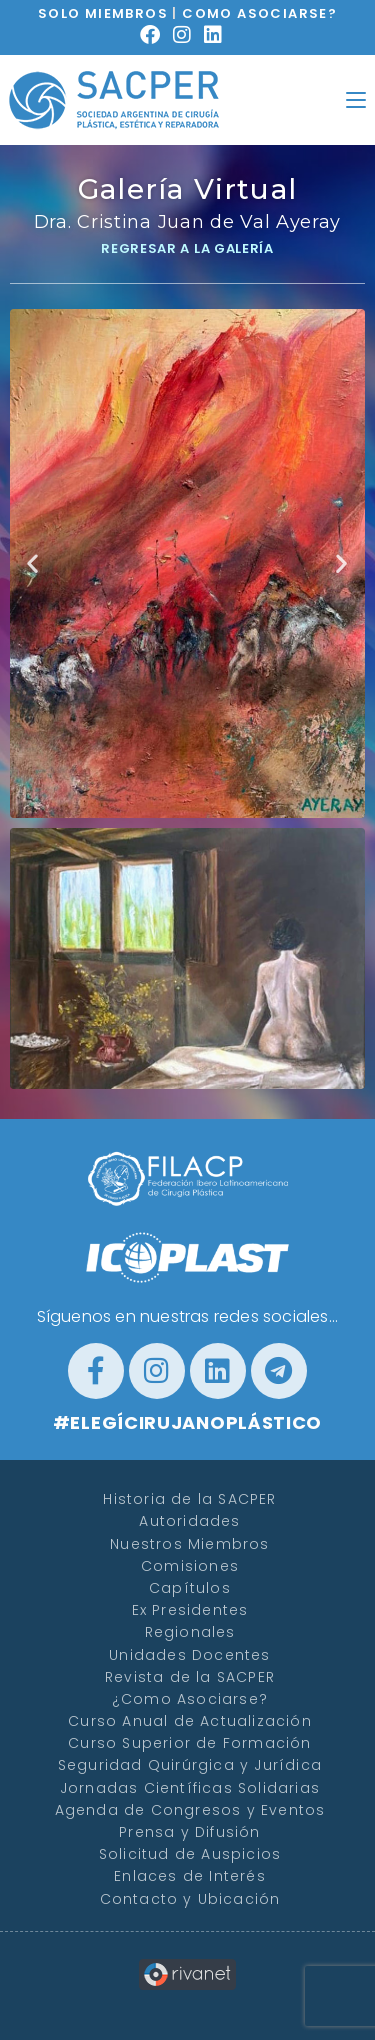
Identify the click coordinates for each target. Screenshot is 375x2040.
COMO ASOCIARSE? (259, 13)
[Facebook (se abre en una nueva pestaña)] (156, 35)
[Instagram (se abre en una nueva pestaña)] (188, 35)
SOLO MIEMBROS (103, 13)
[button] (33, 563)
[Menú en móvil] (356, 99)
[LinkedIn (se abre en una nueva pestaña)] (219, 35)
